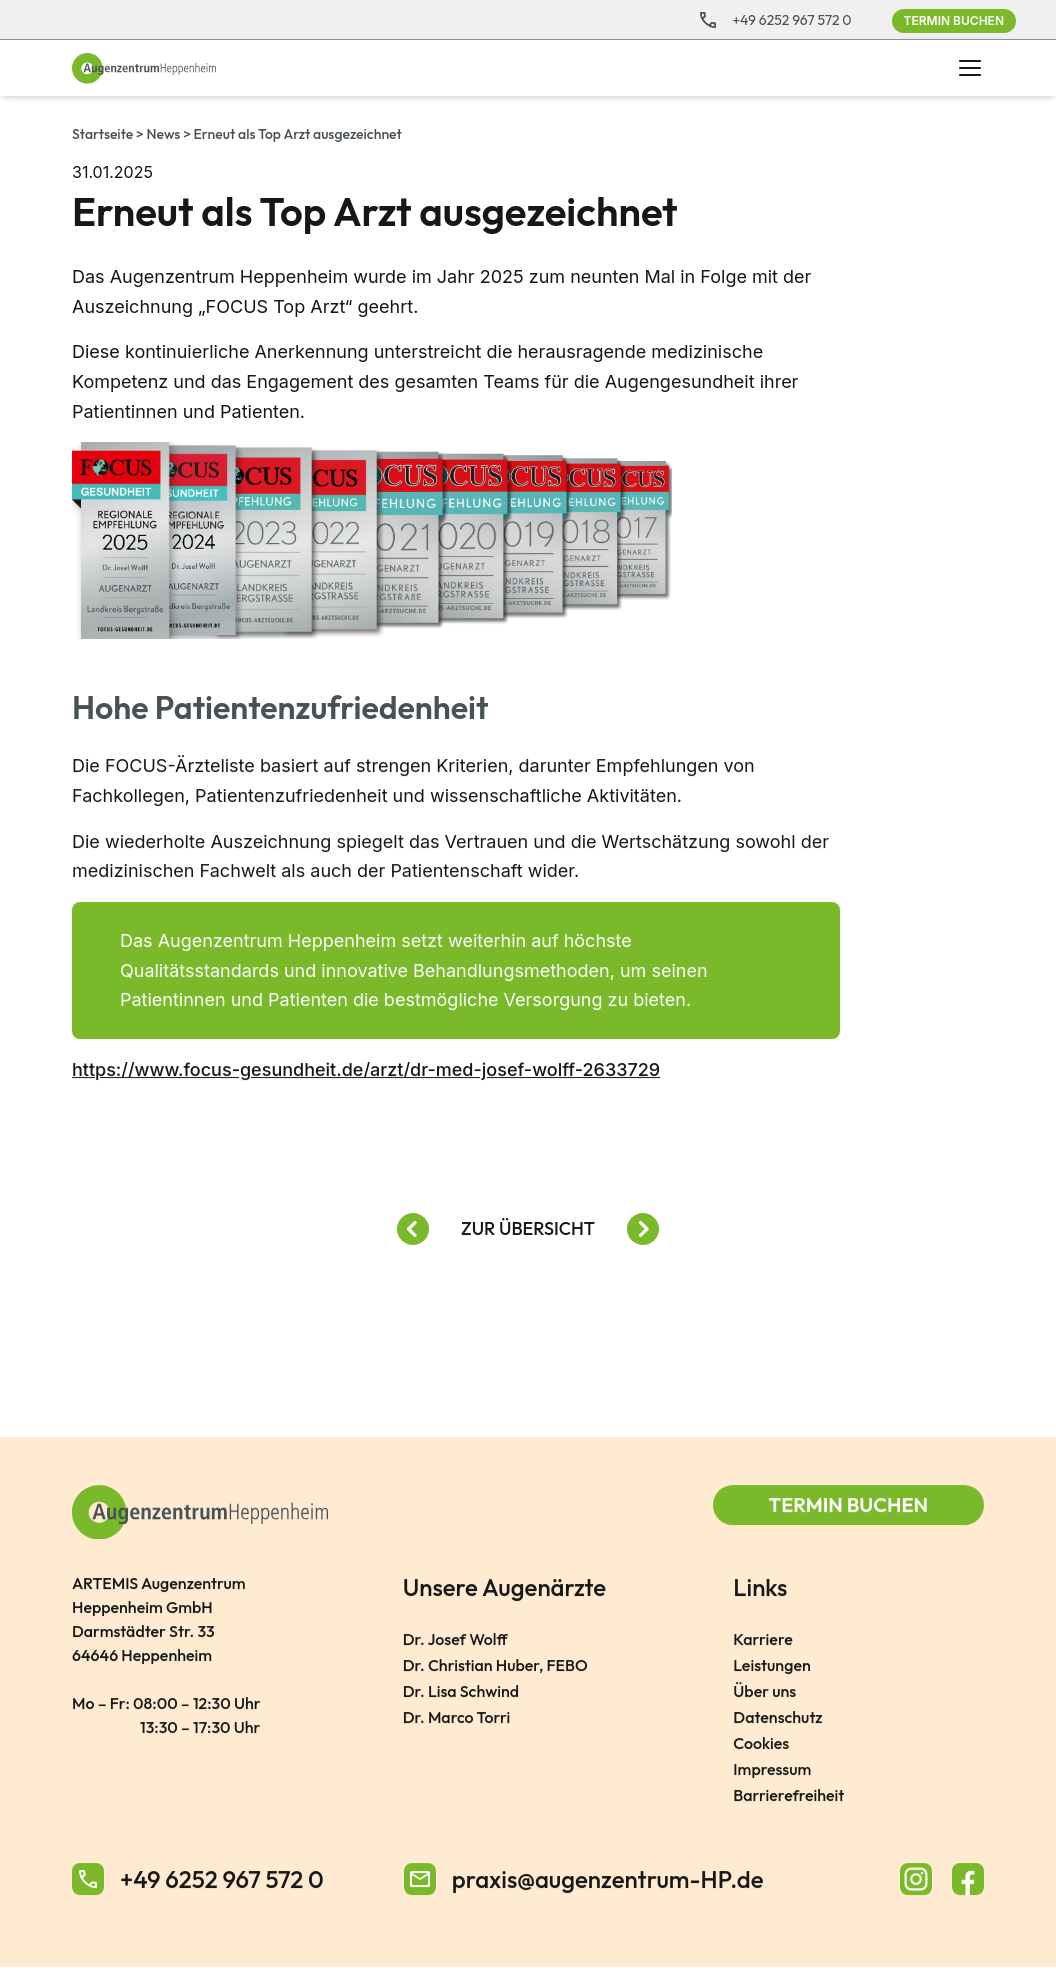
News (164, 134)
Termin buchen (954, 20)
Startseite (102, 134)
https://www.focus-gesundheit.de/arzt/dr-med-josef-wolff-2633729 (366, 1070)
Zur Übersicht (528, 1228)
